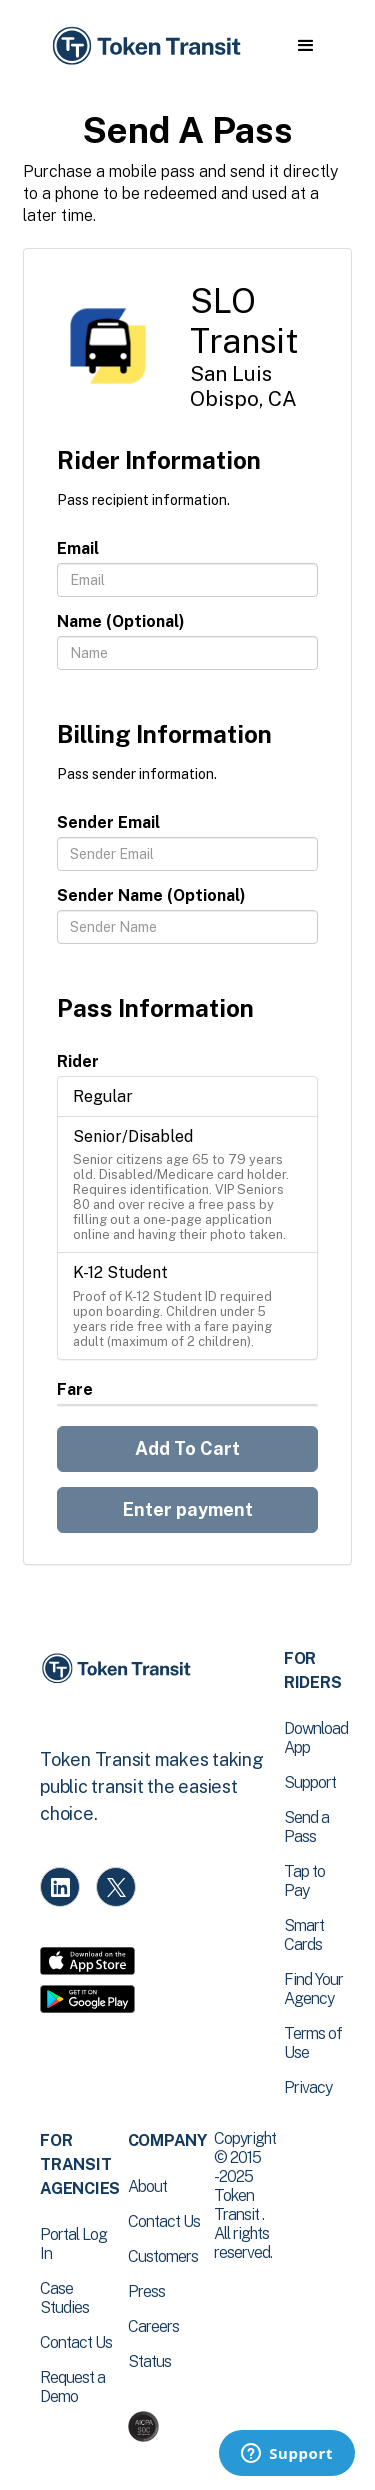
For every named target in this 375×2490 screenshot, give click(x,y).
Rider (78, 1061)
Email (78, 548)
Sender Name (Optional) (151, 895)
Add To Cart (187, 1448)
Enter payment (188, 1509)
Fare (75, 1389)
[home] (145, 46)
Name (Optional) (121, 621)
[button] (305, 46)
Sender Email (108, 822)
